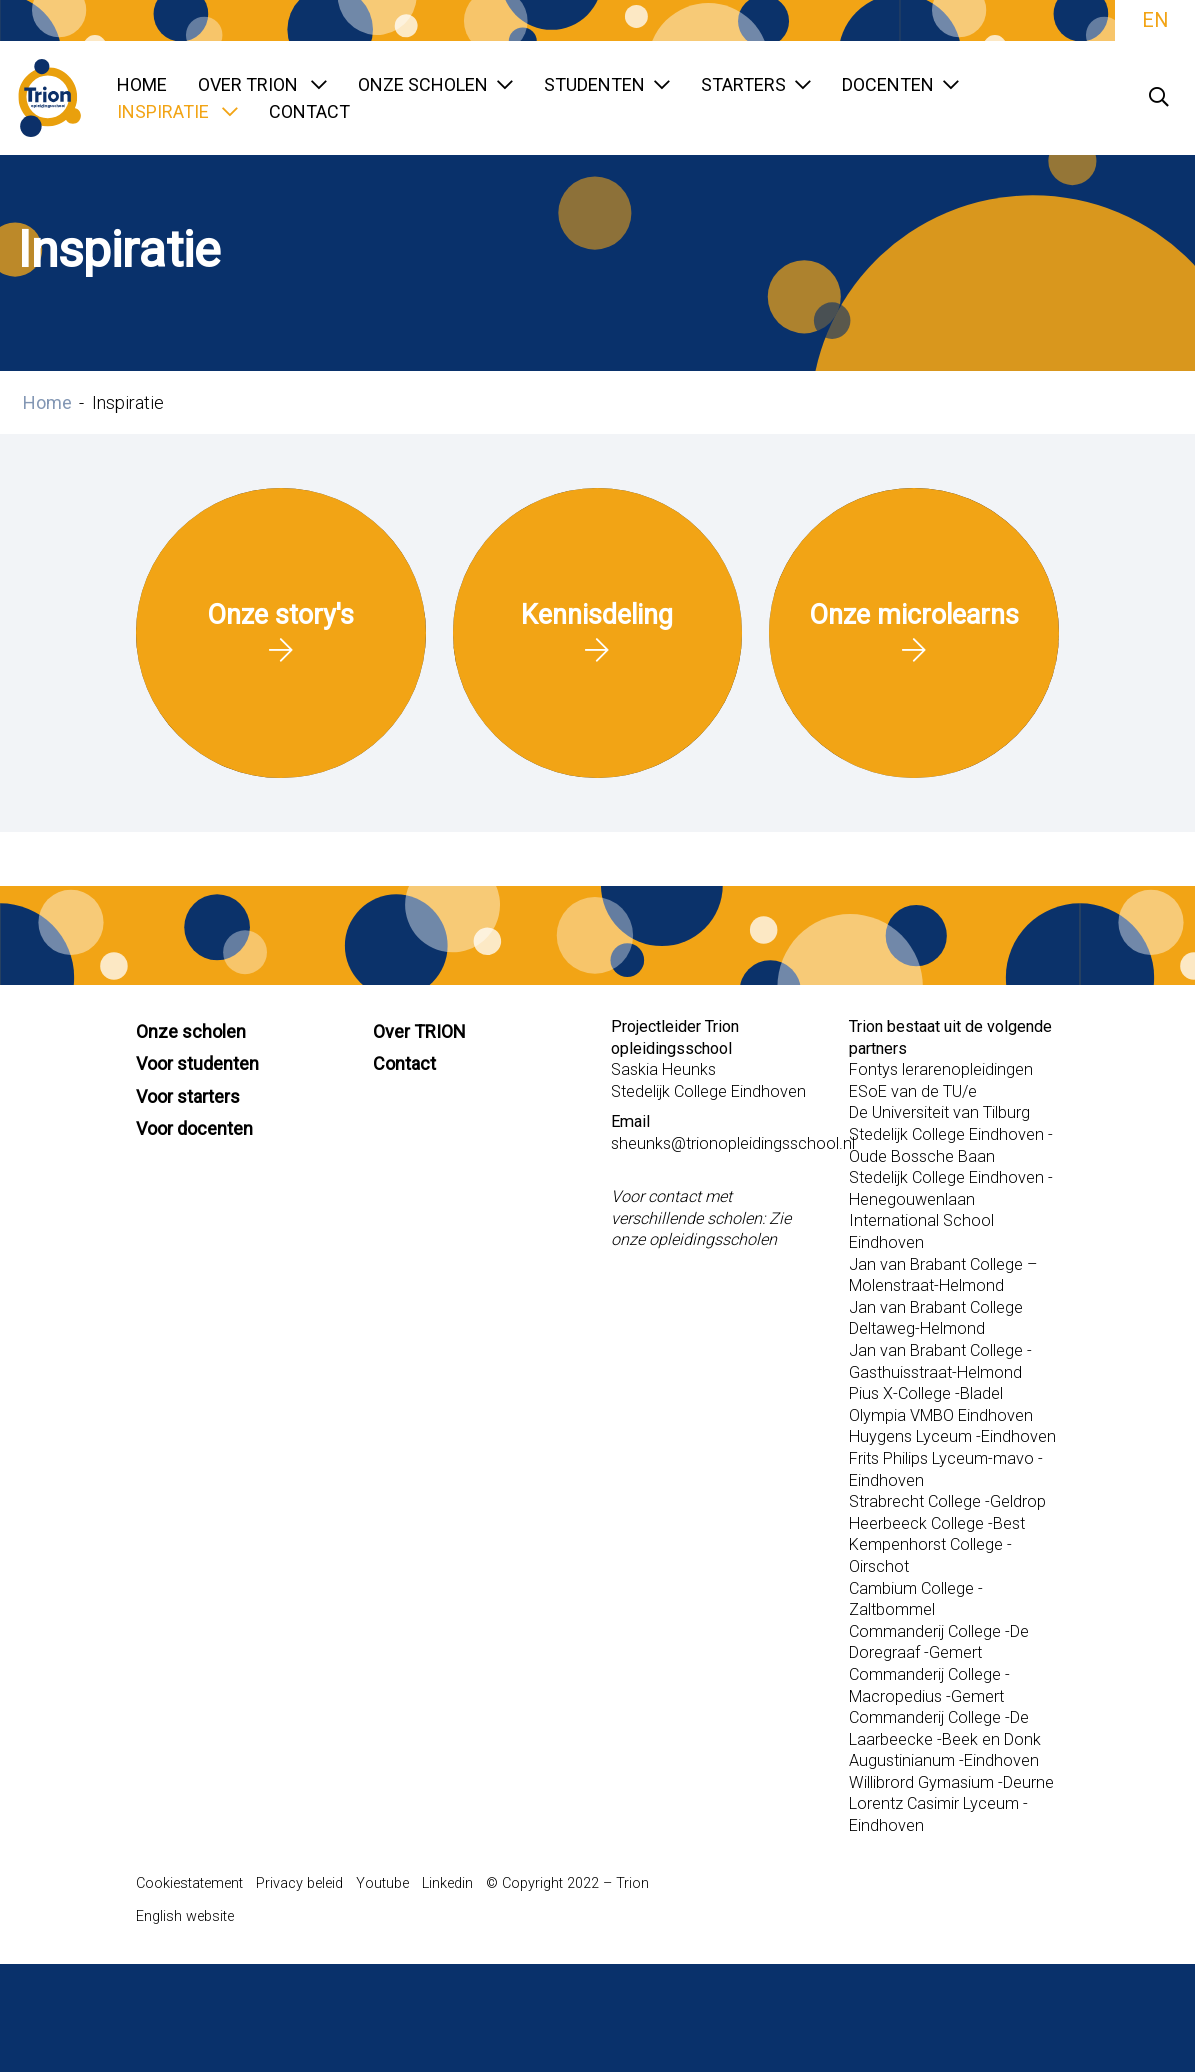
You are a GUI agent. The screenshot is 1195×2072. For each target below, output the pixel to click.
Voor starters (188, 1096)
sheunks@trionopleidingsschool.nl (733, 1143)
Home (142, 84)
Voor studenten (197, 1063)
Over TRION (262, 84)
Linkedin (447, 1883)
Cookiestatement (189, 1883)
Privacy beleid (299, 1883)
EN (1155, 20)
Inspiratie (177, 111)
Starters (756, 84)
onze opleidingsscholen (694, 1239)
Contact (309, 111)
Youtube (382, 1883)
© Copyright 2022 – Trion (567, 1883)
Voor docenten (194, 1128)
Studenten (607, 84)
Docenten (900, 84)
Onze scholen (435, 84)
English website (185, 1916)
